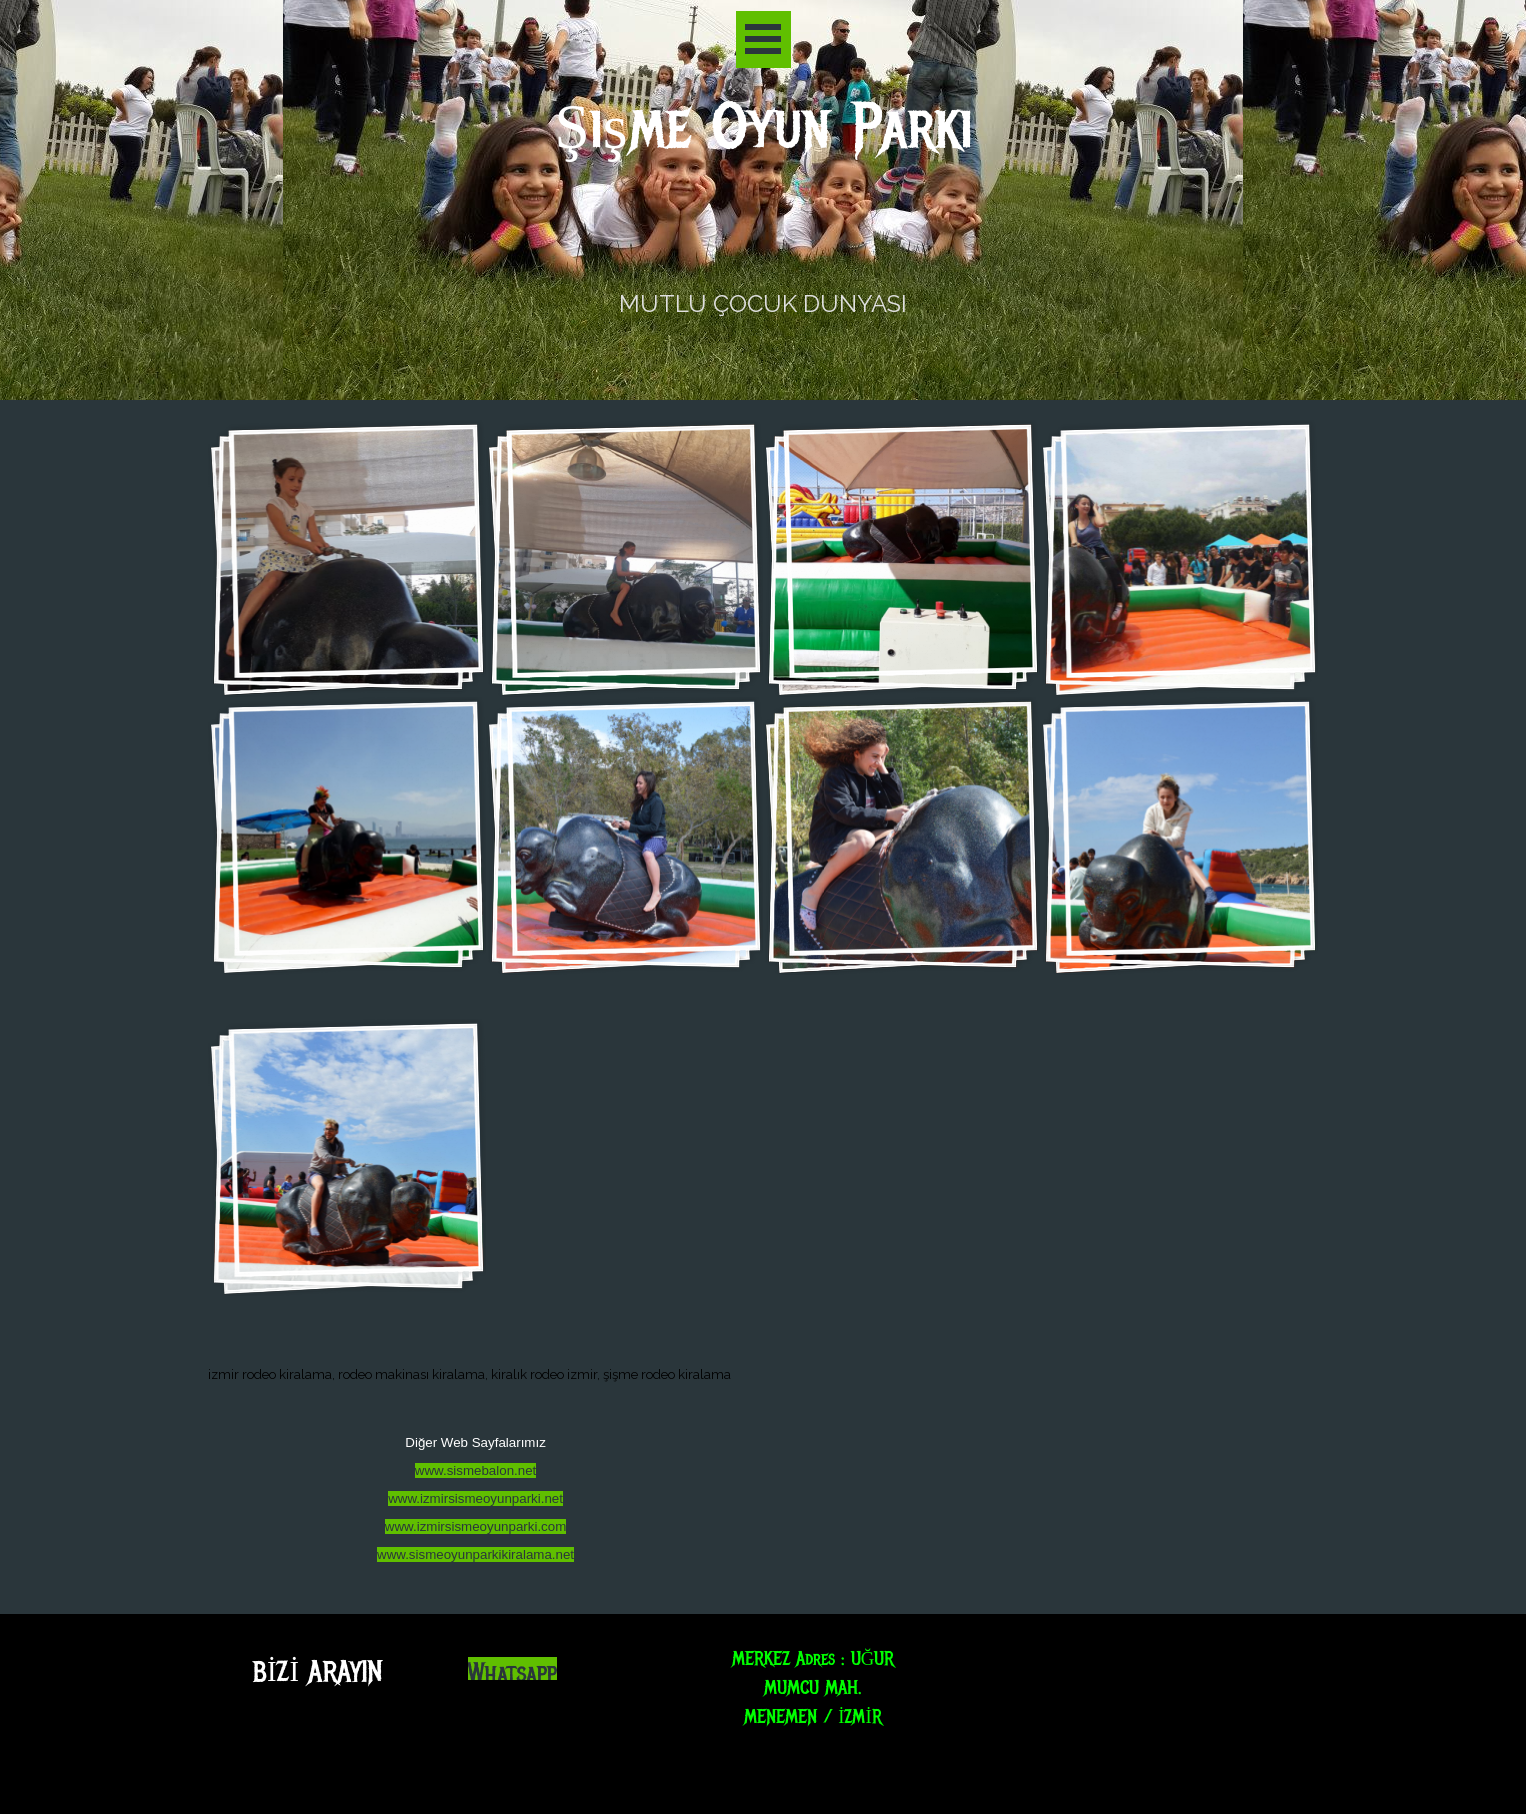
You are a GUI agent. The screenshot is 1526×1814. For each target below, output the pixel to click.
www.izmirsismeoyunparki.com (475, 1526)
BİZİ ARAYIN (317, 1671)
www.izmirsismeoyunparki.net (475, 1498)
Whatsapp (512, 1673)
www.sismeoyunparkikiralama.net (475, 1554)
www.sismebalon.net (476, 1470)
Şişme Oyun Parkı (763, 127)
